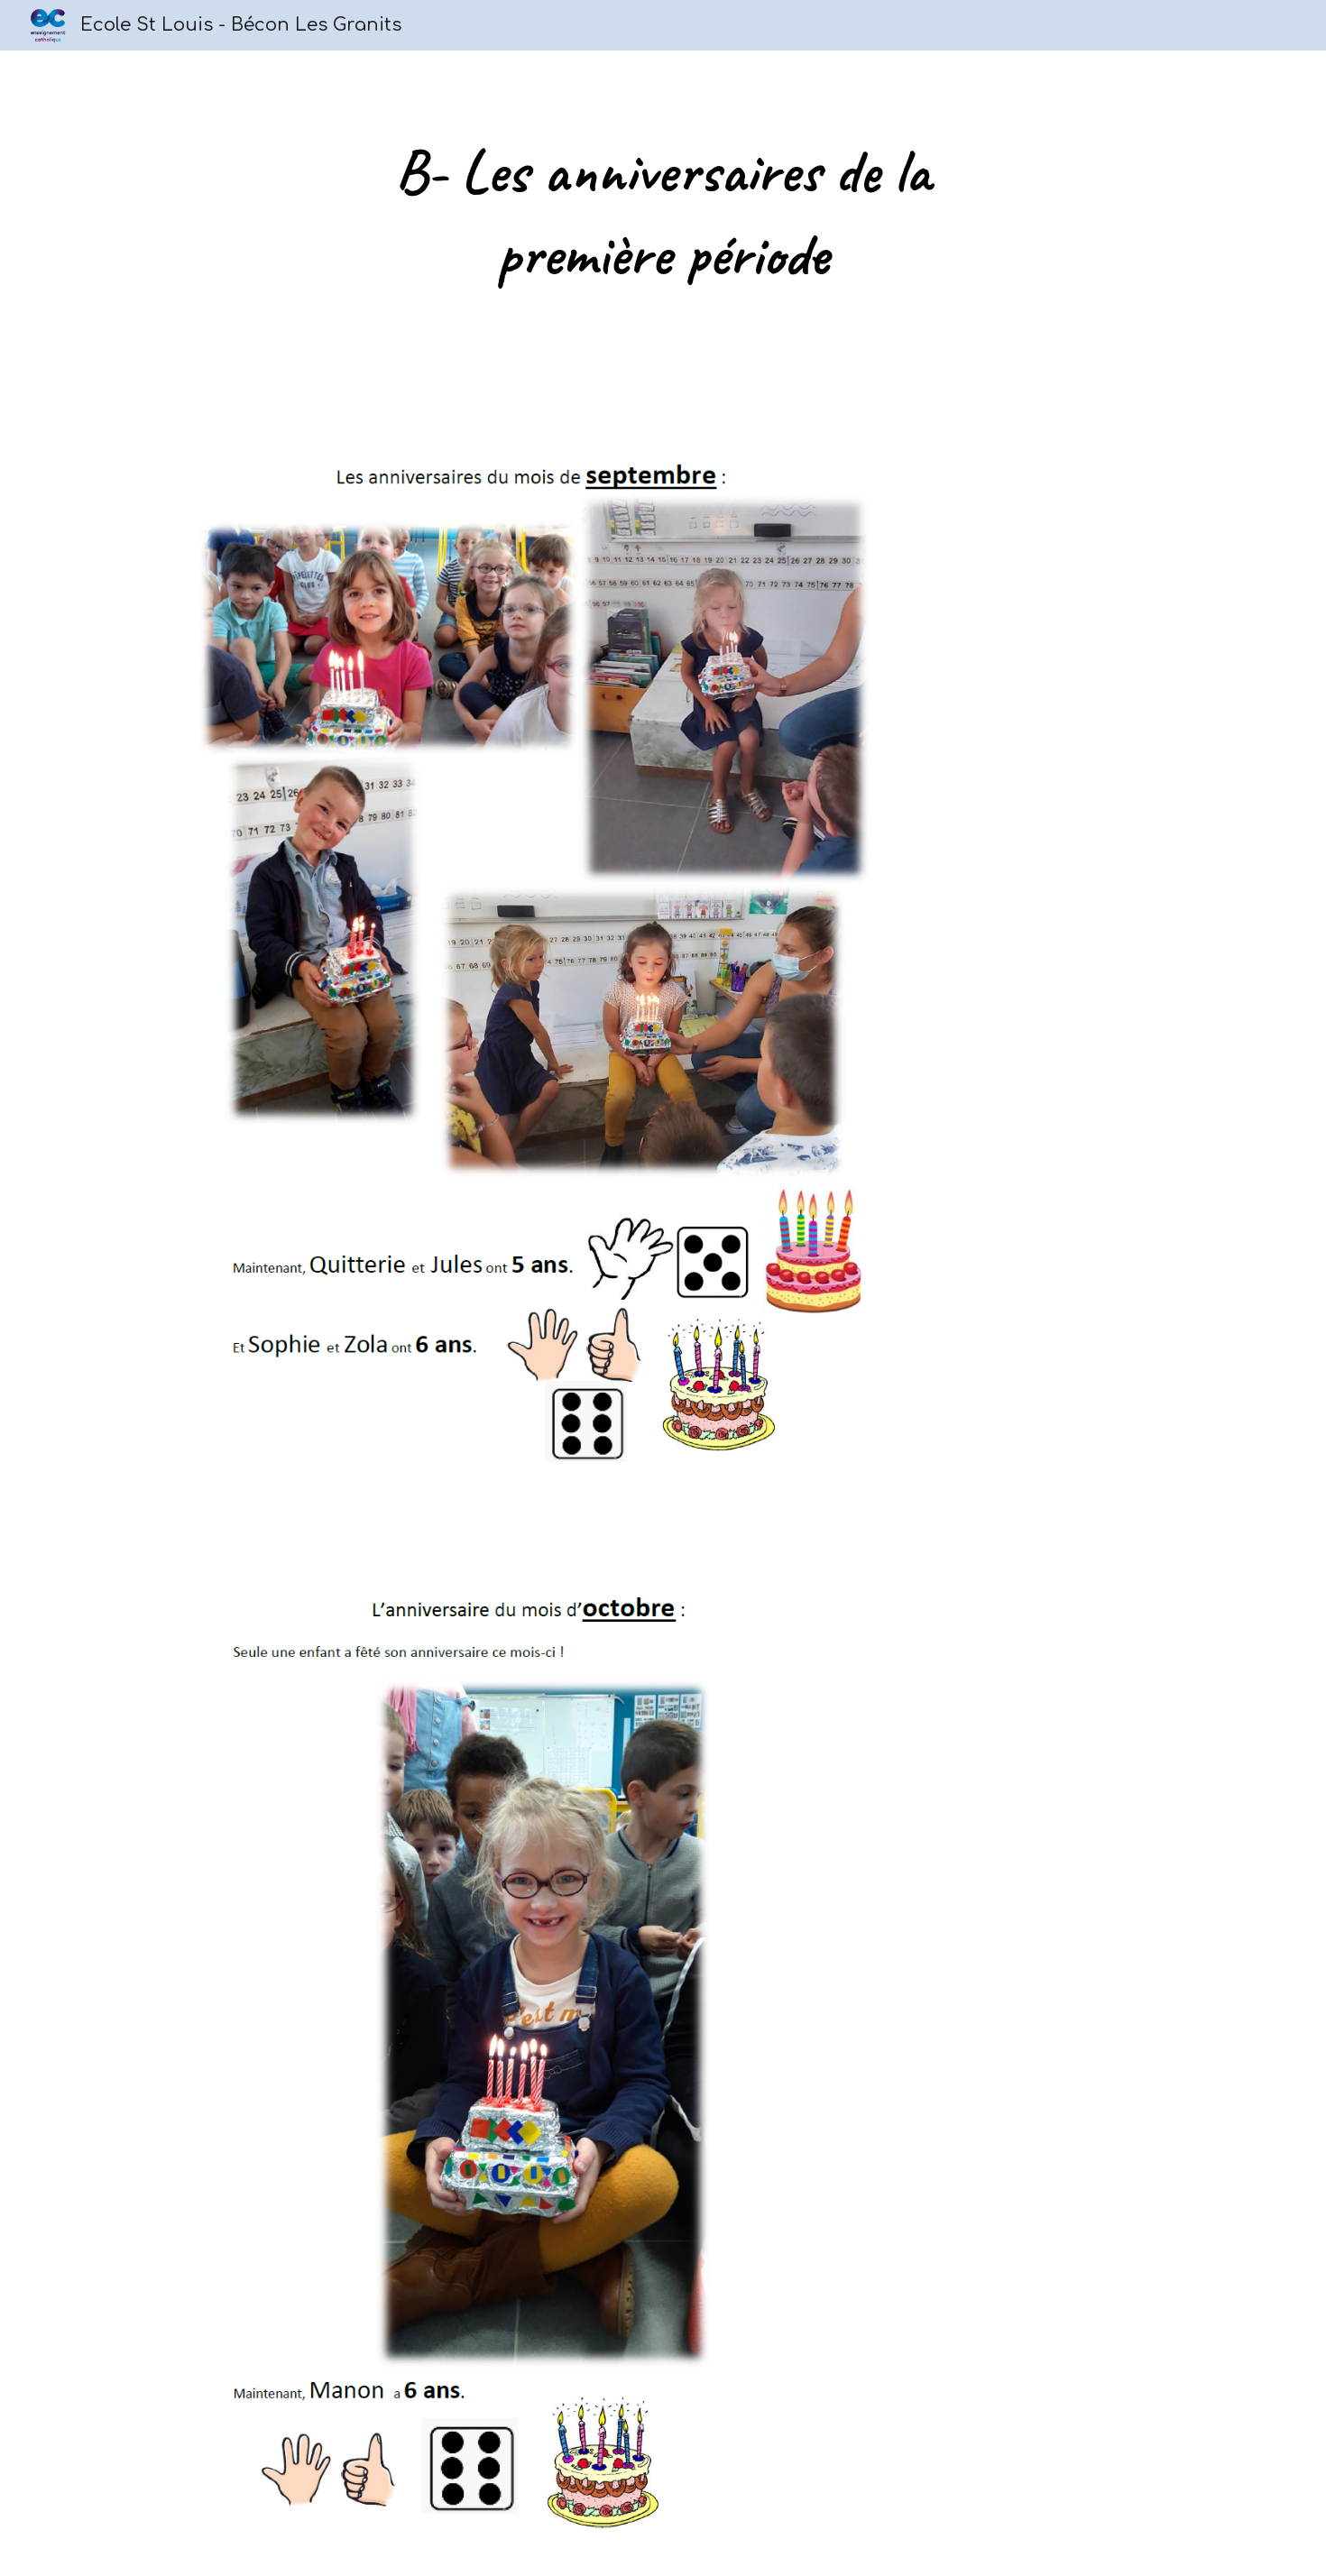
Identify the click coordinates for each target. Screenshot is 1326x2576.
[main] (663, 213)
